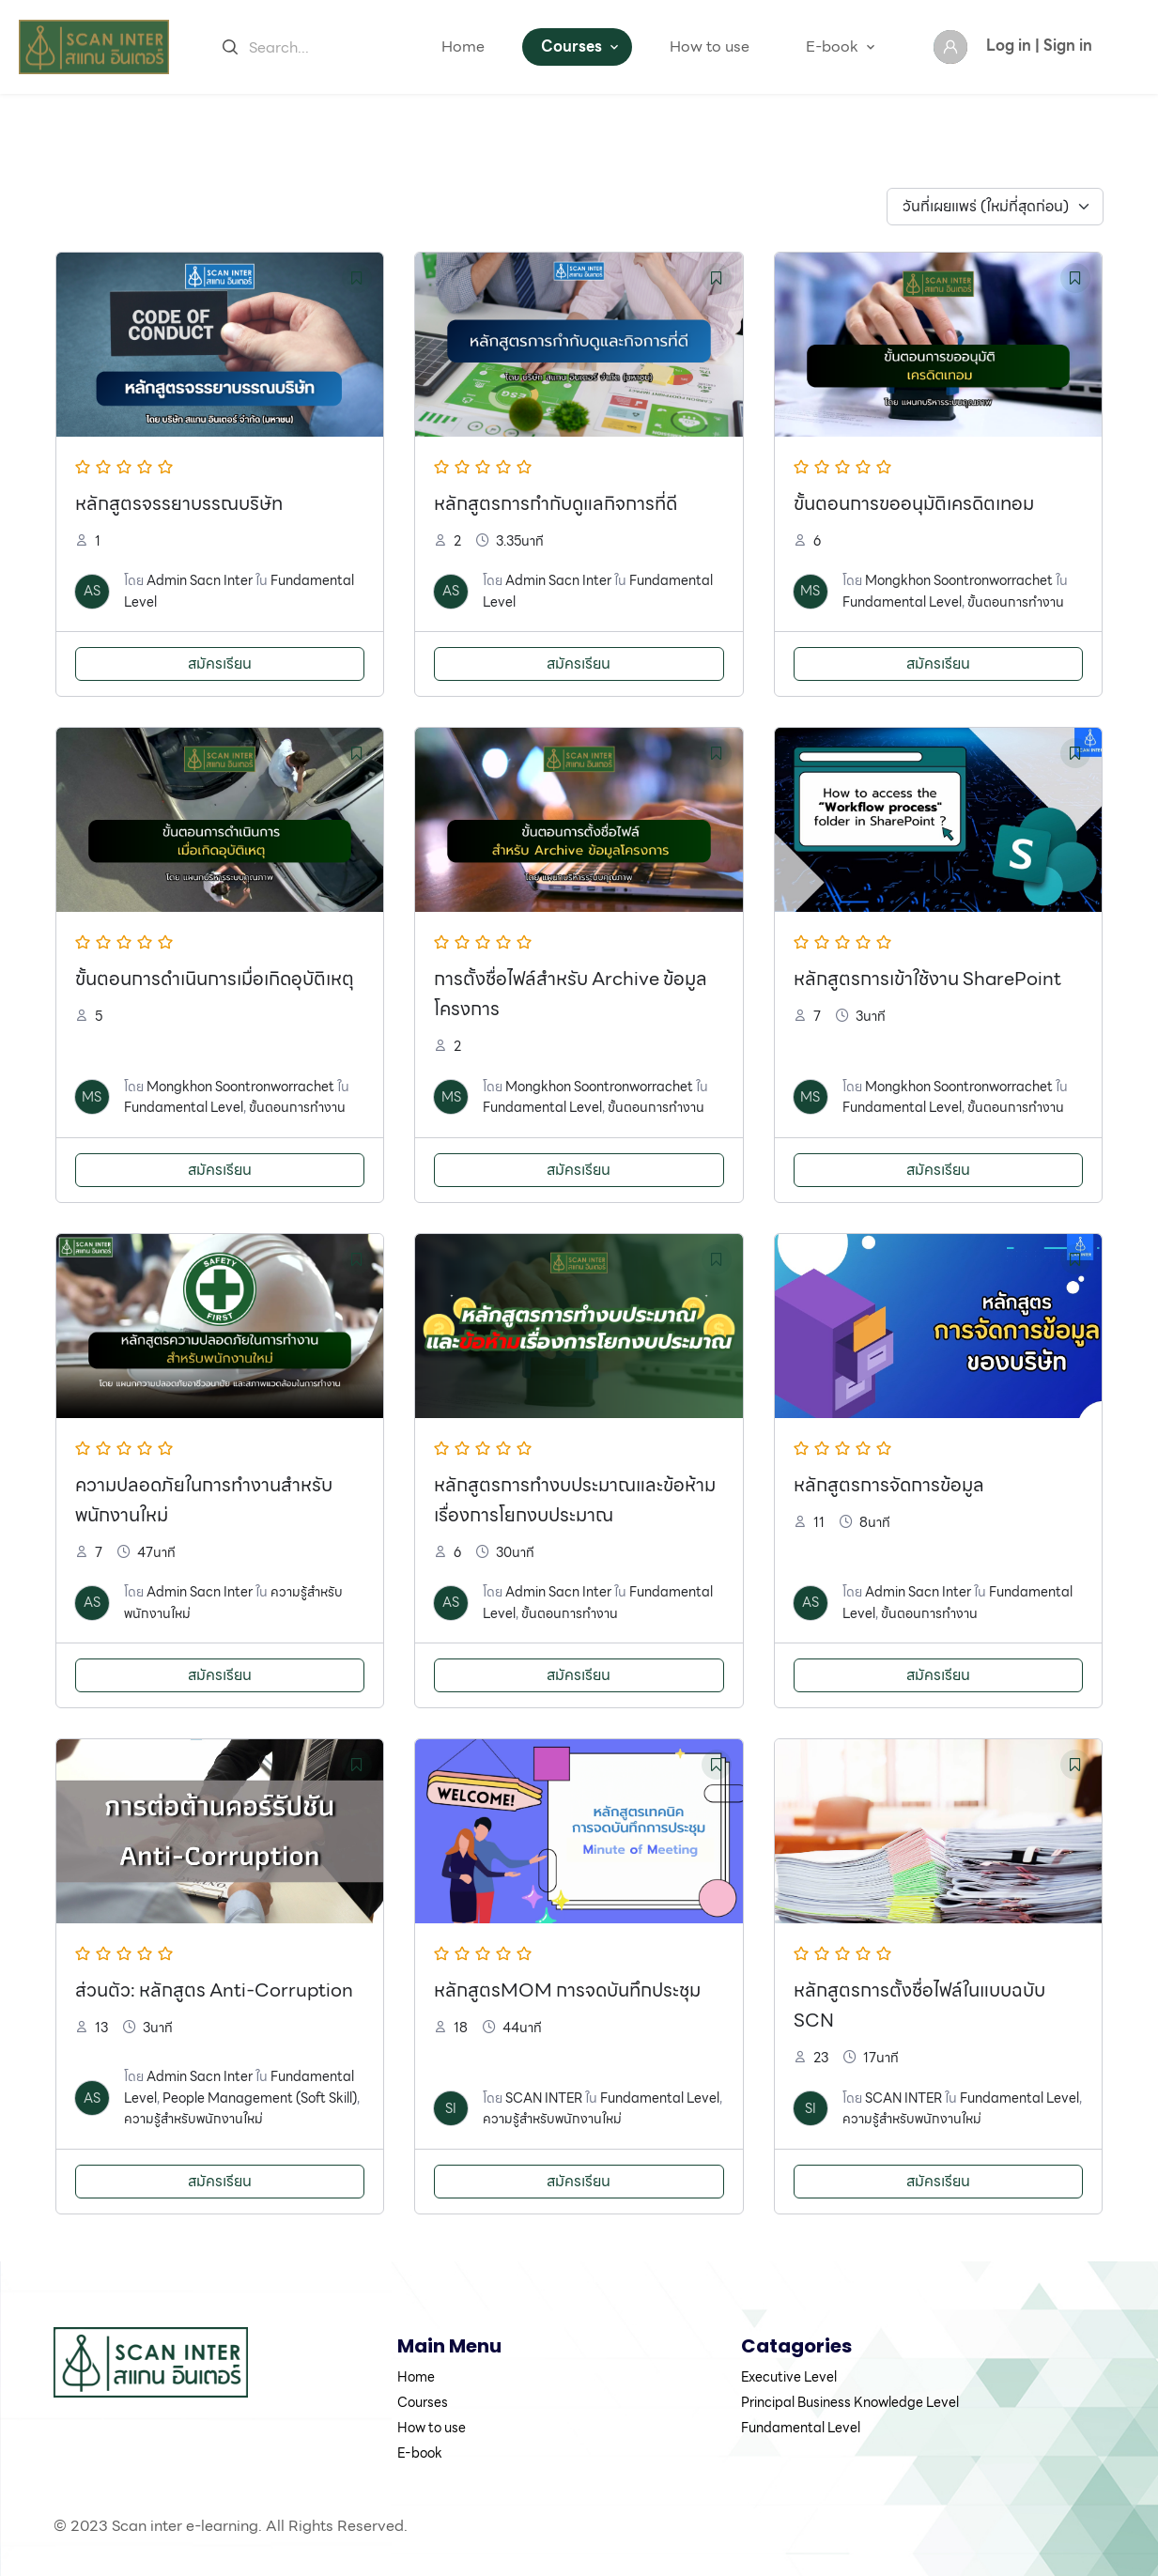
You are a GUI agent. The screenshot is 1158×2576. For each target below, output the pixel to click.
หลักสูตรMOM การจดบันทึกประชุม (567, 1990)
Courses (571, 46)
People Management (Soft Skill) (259, 2098)
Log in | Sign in (1039, 45)
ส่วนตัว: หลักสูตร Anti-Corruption (214, 1990)
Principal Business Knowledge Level (850, 2402)
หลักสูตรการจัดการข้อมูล (889, 1485)
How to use (709, 46)
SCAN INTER (543, 2098)
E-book (832, 46)
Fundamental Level (902, 602)
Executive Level (789, 2377)
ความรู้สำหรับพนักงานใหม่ (193, 2118)
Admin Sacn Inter (200, 580)
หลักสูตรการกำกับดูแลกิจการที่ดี (555, 503)
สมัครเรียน (220, 663)
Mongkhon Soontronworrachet (959, 580)
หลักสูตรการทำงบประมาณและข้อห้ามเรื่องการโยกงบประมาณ (575, 1500)
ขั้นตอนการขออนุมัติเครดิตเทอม (914, 503)
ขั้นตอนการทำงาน (1015, 602)
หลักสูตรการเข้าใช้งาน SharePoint (927, 979)
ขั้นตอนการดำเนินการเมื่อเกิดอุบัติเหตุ (214, 979)
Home (463, 46)
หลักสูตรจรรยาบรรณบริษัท (179, 503)
